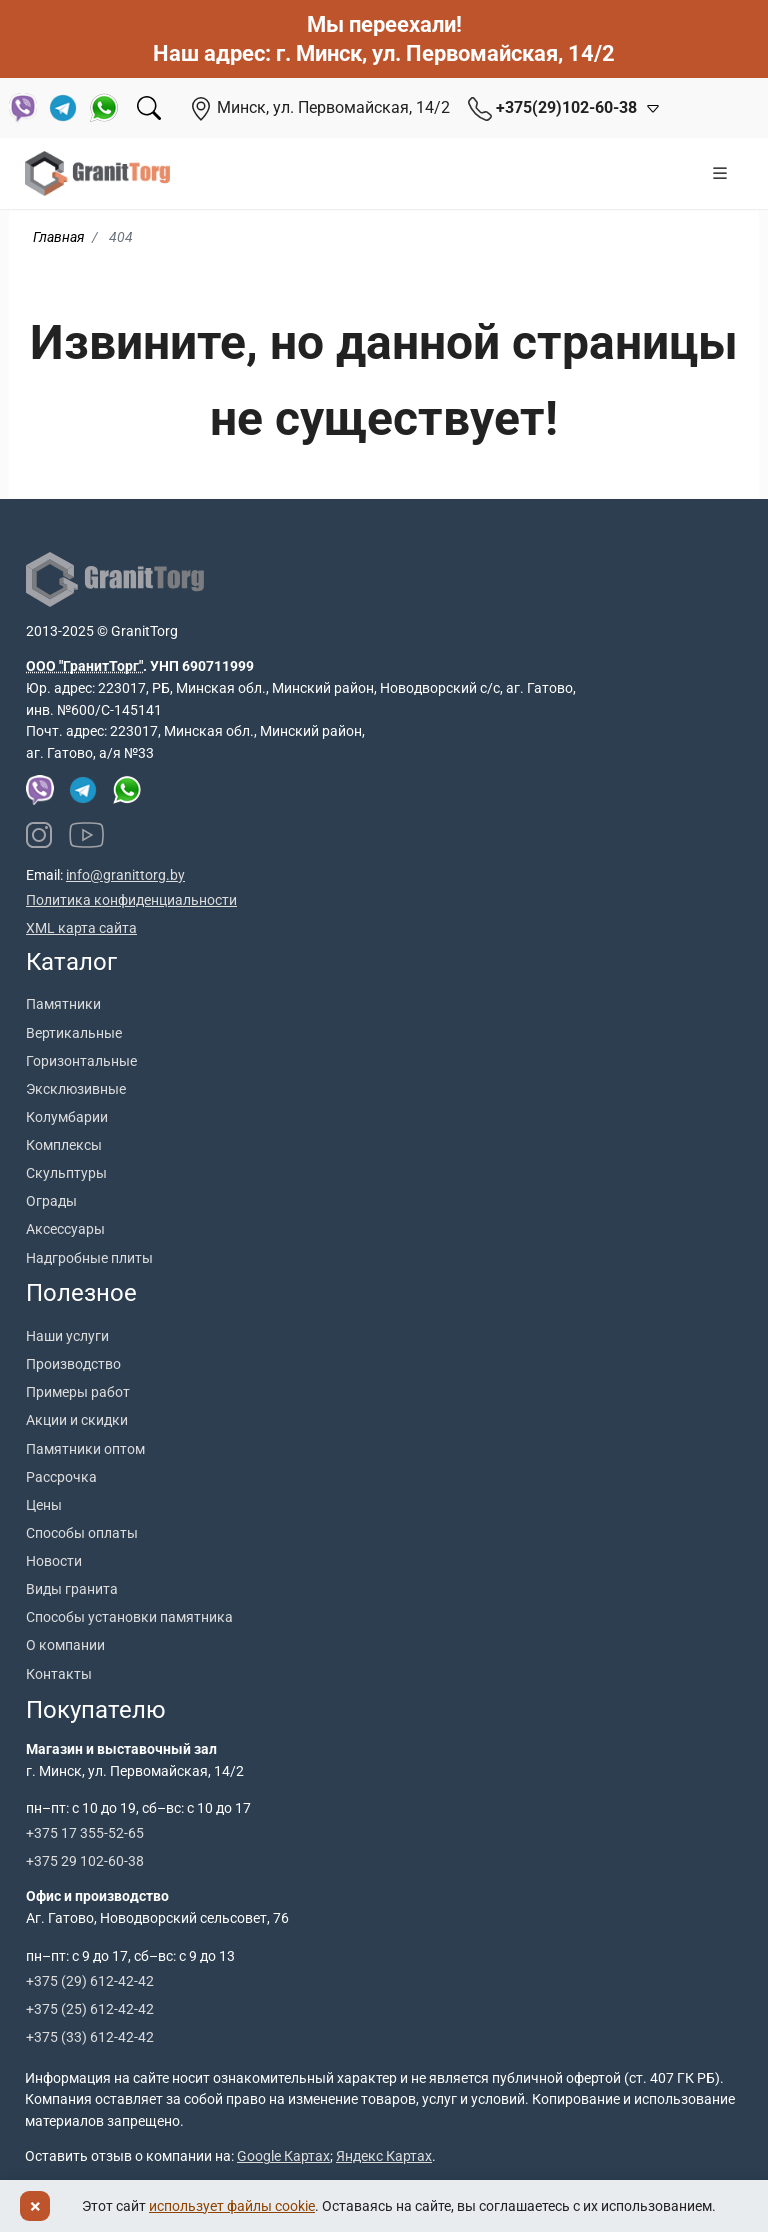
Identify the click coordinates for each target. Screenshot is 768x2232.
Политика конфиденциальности (131, 900)
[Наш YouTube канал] (87, 835)
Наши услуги (67, 1336)
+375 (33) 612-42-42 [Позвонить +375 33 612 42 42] (90, 2037)
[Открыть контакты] (649, 108)
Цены (44, 1505)
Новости (54, 1561)
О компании (65, 1645)
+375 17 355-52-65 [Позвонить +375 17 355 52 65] (85, 1833)
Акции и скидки (77, 1420)
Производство (73, 1364)
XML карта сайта (81, 928)
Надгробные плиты (89, 1258)
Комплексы (64, 1145)
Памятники (63, 1004)
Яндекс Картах (384, 2156)
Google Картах (283, 2156)
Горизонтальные (81, 1061)
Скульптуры (66, 1173)
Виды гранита (72, 1589)
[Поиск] (149, 108)
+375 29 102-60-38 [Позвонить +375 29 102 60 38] (85, 1861)
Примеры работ (78, 1392)
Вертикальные (74, 1033)
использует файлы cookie (232, 2206)
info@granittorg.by (125, 875)
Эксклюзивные (76, 1089)
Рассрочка (61, 1477)
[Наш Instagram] (39, 835)
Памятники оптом (85, 1449)
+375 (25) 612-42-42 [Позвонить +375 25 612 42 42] (90, 2009)
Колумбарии (67, 1117)
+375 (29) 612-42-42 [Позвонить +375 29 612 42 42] (90, 1981)
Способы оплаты (82, 1533)
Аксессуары (65, 1229)
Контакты (59, 1674)
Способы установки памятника (129, 1617)
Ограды (51, 1201)
